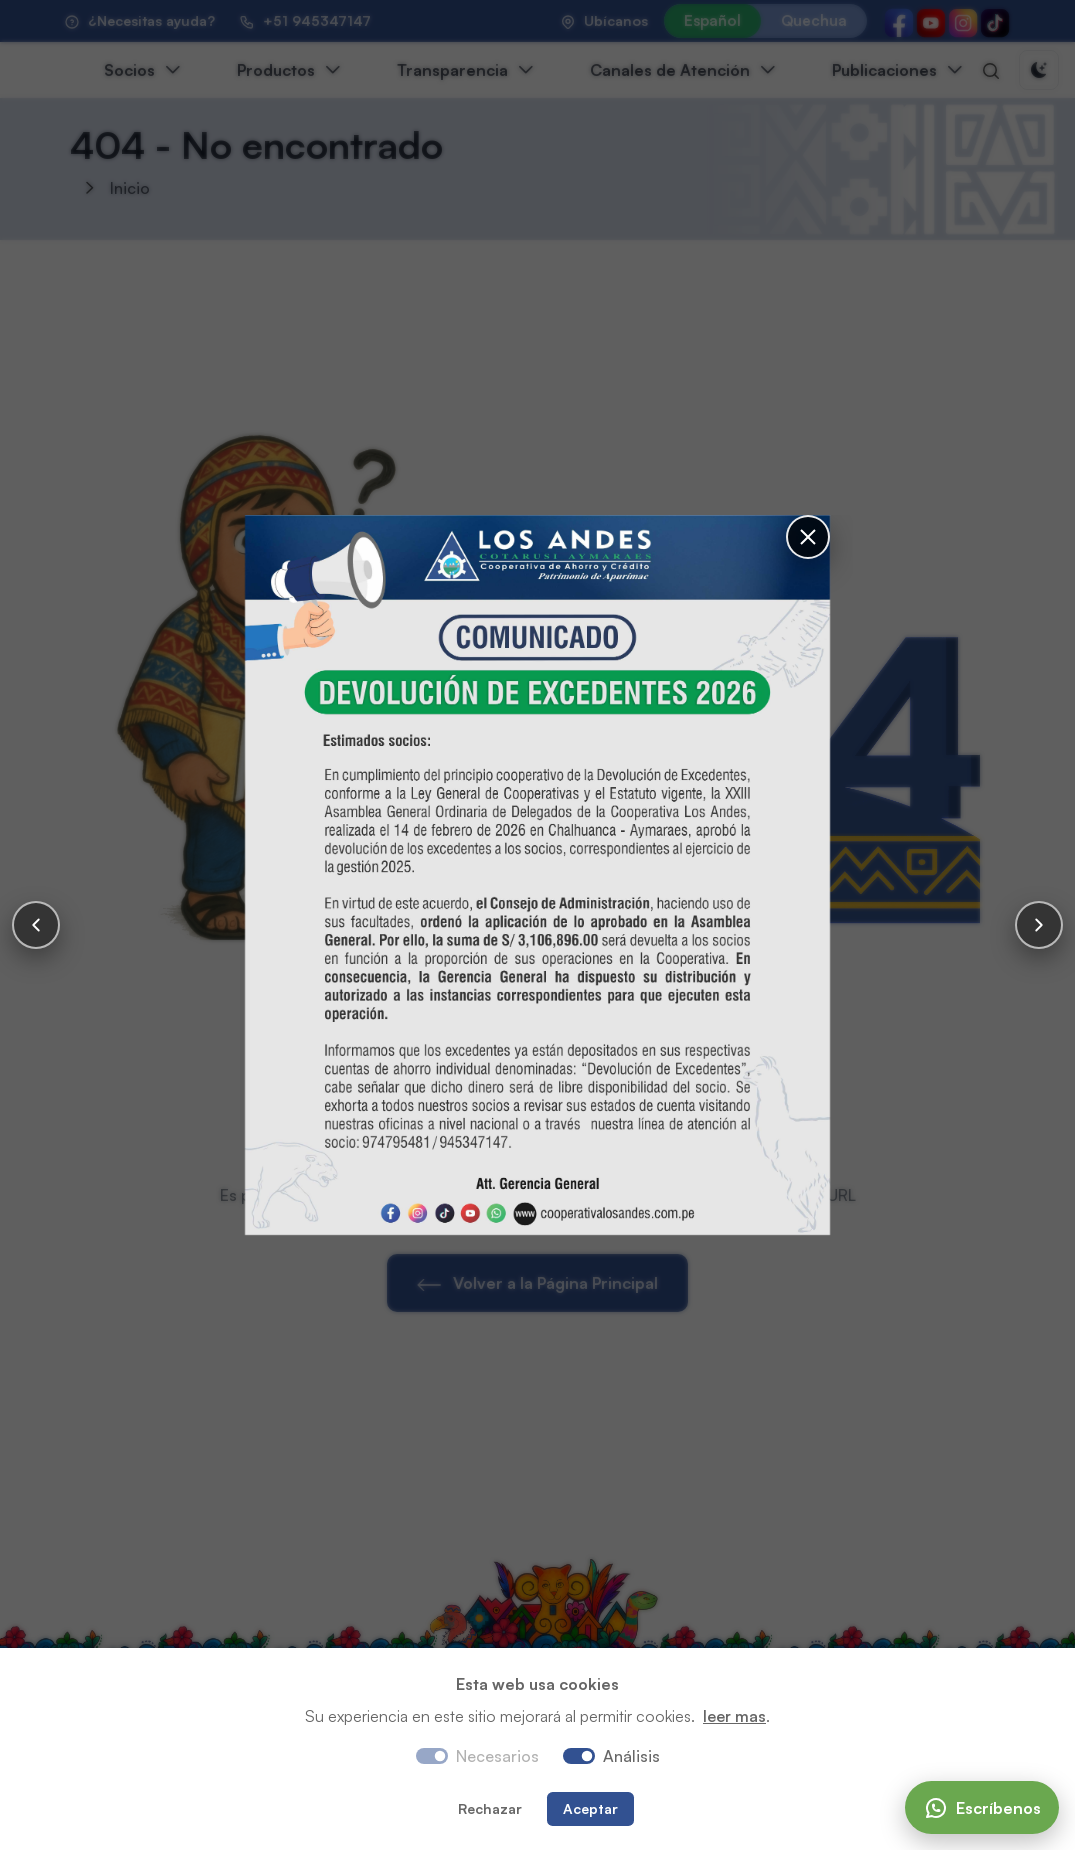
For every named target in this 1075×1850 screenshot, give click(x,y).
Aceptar (590, 1808)
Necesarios (497, 1756)
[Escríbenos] (982, 1807)
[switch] (579, 1756)
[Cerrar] (808, 537)
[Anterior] (36, 925)
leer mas (734, 1716)
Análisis (631, 1756)
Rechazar (490, 1808)
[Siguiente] (1039, 925)
